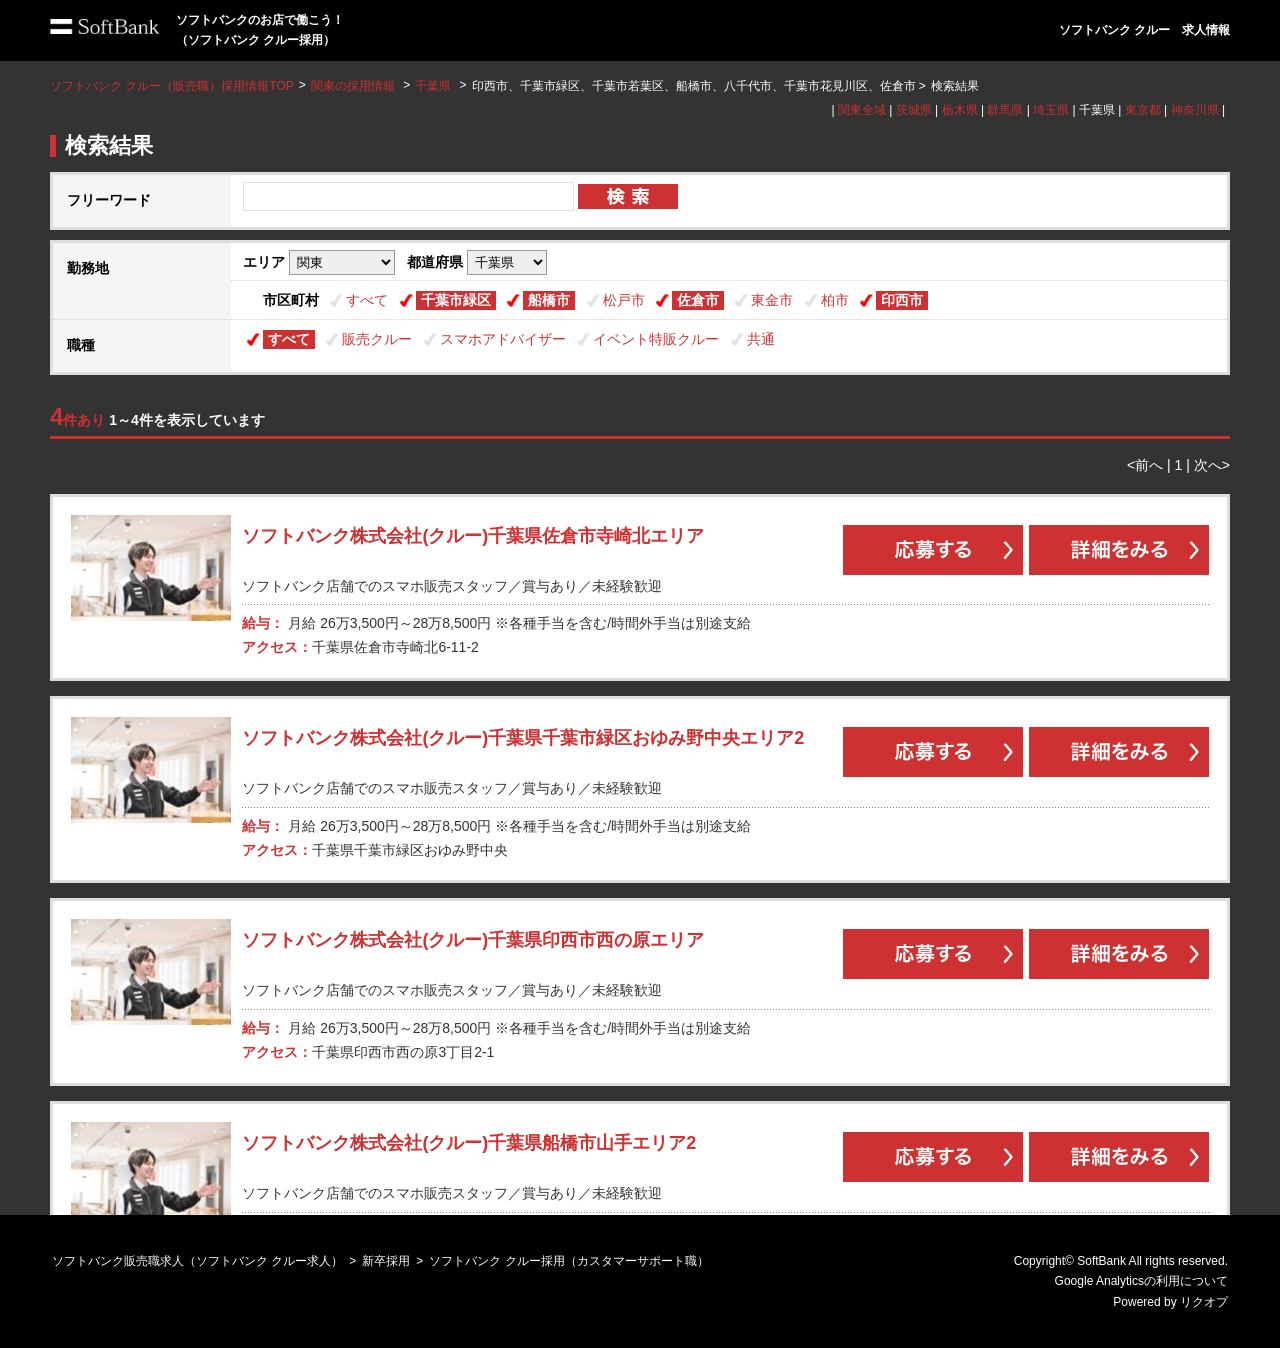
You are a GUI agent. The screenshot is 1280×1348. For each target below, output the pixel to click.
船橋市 (549, 300)
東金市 (772, 300)
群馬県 (1005, 110)
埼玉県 (1051, 110)
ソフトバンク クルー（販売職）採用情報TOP (172, 86)
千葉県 (433, 86)
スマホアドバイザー (503, 339)
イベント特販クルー (656, 339)
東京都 (1143, 110)
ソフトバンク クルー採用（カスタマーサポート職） (568, 1261)
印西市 (902, 300)
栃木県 (960, 110)
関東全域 (862, 110)
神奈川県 (1195, 110)
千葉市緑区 (456, 300)
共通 (761, 339)
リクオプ (1204, 1302)
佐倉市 (698, 300)
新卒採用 (386, 1261)
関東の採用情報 (354, 86)
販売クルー (377, 339)
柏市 (835, 300)
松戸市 (624, 300)
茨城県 (914, 110)
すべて (367, 300)
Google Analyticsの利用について (1141, 1281)
